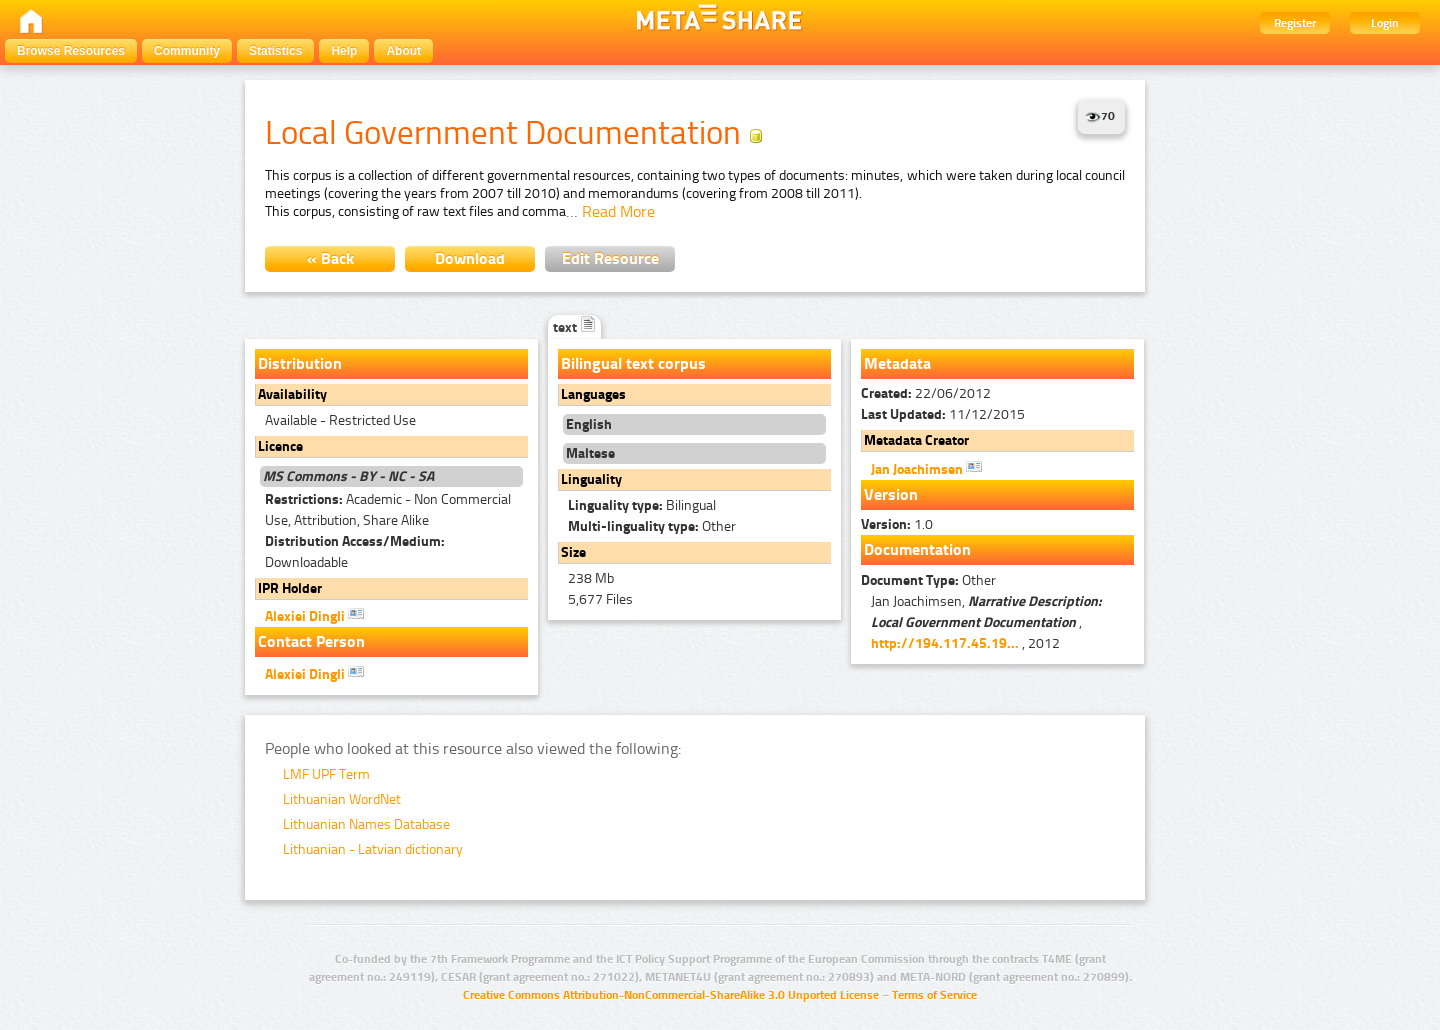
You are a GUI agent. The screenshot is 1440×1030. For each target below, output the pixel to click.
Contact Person (311, 641)
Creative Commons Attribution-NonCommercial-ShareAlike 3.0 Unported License (671, 995)
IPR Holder (290, 588)
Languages (593, 394)
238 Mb (591, 578)
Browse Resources (71, 51)
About (403, 51)
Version (891, 494)
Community (187, 51)
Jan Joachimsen (926, 468)
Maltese (590, 453)
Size (573, 552)
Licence (280, 446)
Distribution (300, 363)
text (574, 327)
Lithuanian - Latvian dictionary (373, 849)
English (589, 424)
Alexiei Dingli (314, 615)
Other (652, 526)
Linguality (591, 479)
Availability (292, 394)
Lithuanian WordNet (342, 799)
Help (344, 51)
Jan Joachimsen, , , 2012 (986, 622)
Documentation (917, 549)
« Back (330, 258)
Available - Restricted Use (340, 420)
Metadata (897, 363)
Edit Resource (610, 258)
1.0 (897, 524)
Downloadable (355, 552)
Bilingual (642, 505)
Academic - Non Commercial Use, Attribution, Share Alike (388, 510)
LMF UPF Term (326, 774)
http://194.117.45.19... (945, 643)
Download (470, 258)
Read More (618, 211)
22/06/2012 (926, 393)
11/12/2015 (943, 414)
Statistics (275, 51)
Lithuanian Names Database (366, 824)
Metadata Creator (916, 440)
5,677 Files (600, 599)
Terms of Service (934, 995)
